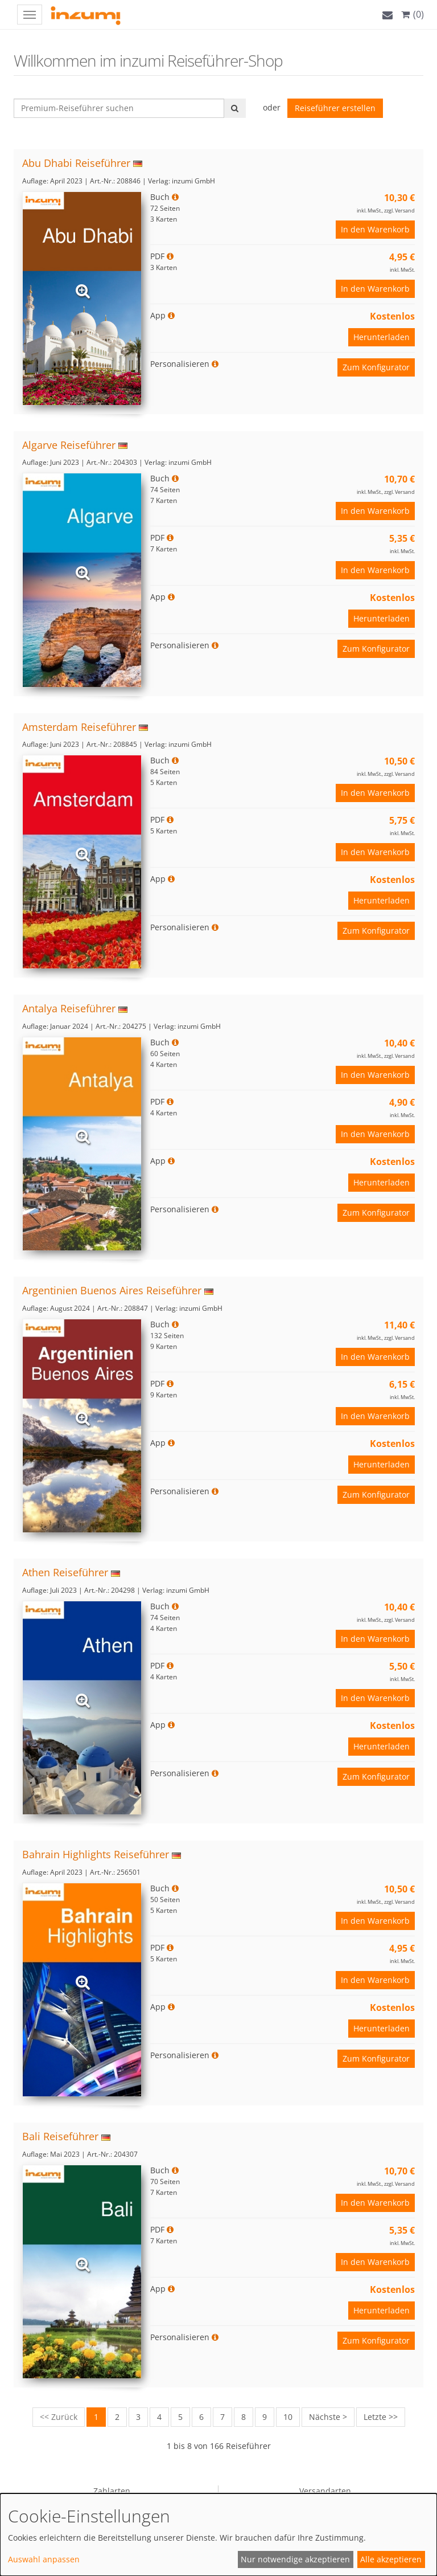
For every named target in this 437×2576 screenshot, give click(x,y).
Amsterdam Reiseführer (79, 727)
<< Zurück (58, 2416)
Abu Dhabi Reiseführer (76, 163)
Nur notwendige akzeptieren (295, 2559)
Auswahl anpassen (44, 2559)
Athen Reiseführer (65, 1572)
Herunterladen (381, 337)
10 (287, 2416)
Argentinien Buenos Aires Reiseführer (111, 1290)
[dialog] (218, 2534)
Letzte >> (381, 2416)
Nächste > (328, 2416)
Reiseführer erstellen (335, 108)
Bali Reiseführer (60, 2136)
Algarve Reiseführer (69, 445)
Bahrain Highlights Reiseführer (95, 1854)
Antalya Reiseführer (69, 1008)
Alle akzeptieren (391, 2559)
